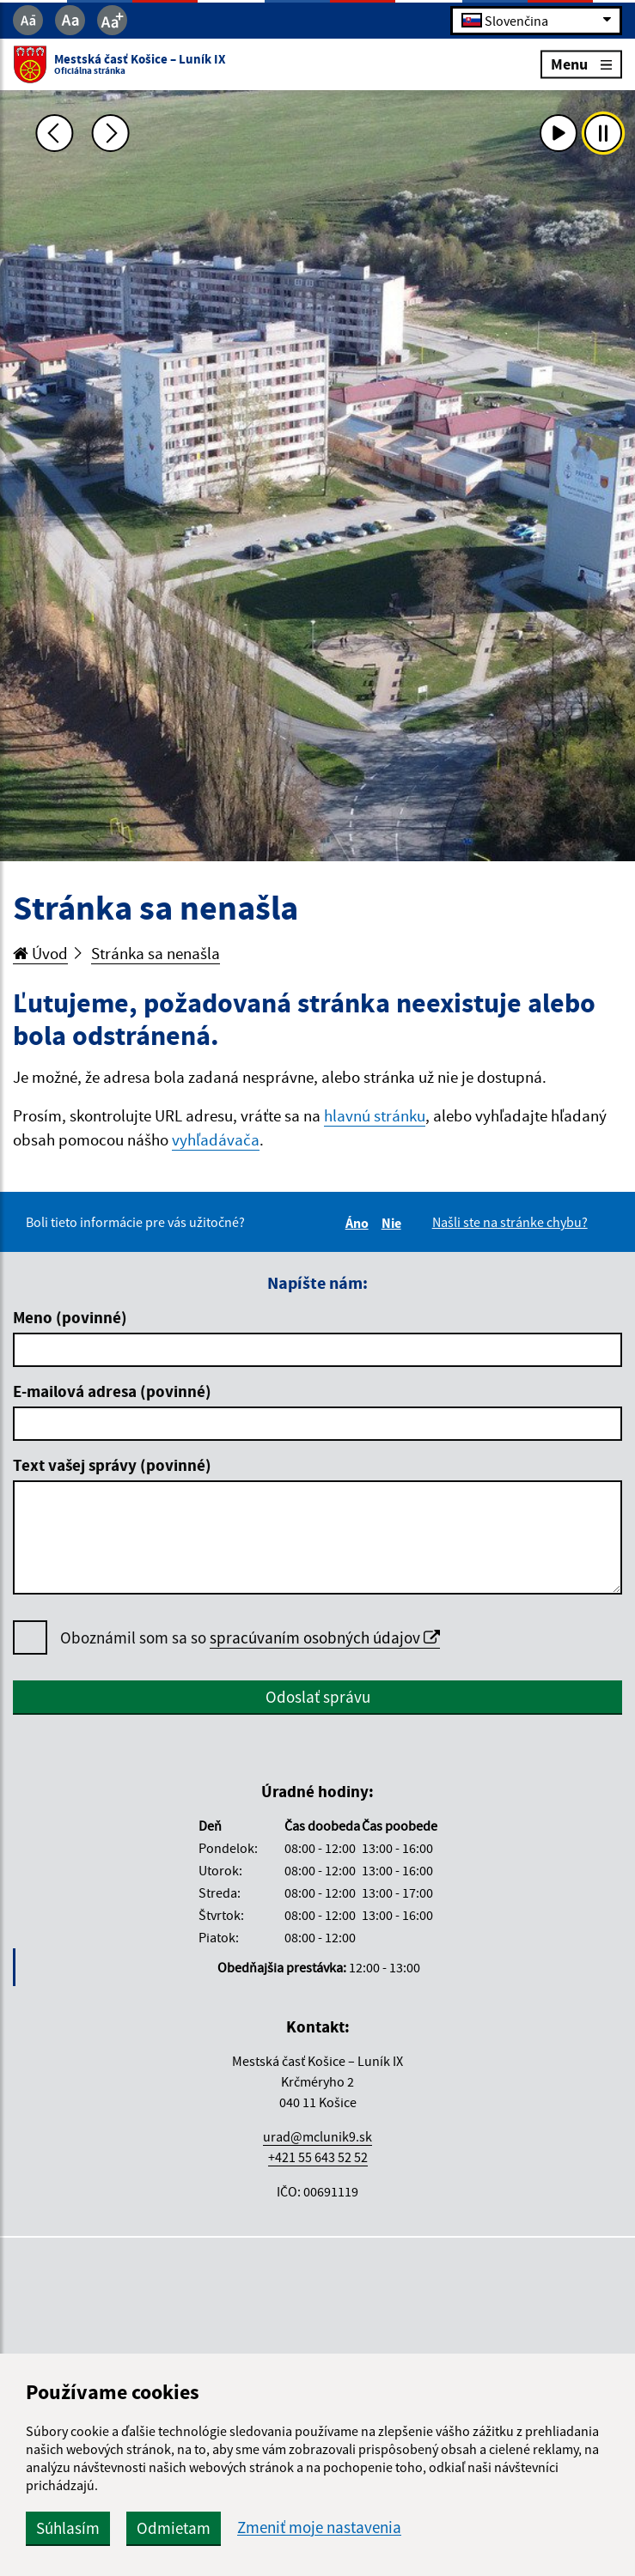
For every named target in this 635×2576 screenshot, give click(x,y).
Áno (359, 1222)
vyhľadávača (215, 1139)
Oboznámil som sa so (250, 1638)
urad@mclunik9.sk (317, 2136)
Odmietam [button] (174, 2528)
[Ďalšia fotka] (110, 133)
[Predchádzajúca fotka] (55, 133)
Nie (394, 1222)
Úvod (40, 953)
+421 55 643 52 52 (318, 2157)
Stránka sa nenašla (155, 953)
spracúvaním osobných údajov (325, 1637)
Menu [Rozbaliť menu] (581, 64)
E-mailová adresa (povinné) (112, 1391)
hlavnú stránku (374, 1115)
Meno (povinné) (70, 1317)
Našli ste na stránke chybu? (510, 1221)
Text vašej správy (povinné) (112, 1465)
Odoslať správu (318, 1696)
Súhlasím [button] (68, 2528)
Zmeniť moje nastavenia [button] (319, 2527)
